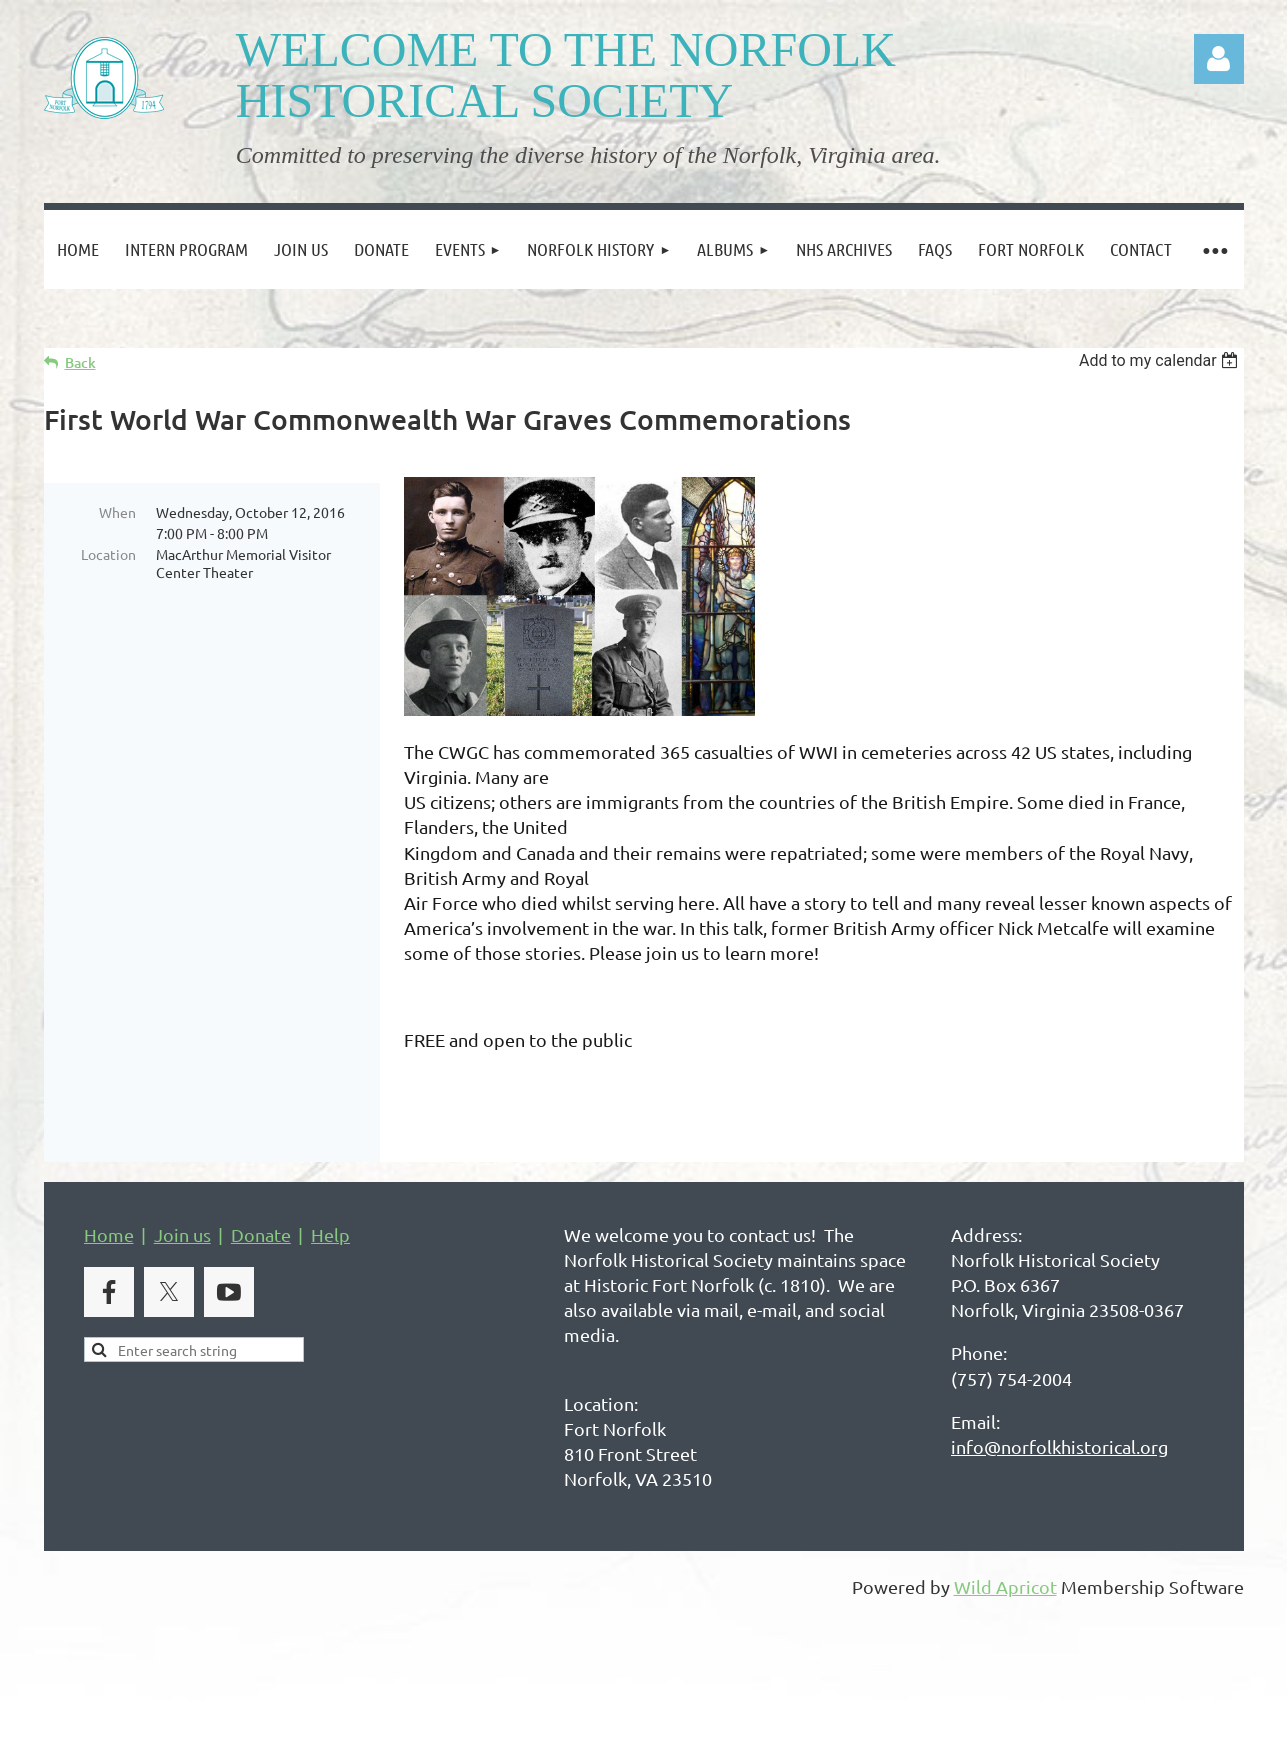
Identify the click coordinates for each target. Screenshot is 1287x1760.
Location (108, 554)
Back (80, 362)
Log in (1219, 59)
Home (109, 1264)
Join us (182, 1264)
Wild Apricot (1005, 1616)
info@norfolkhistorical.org (1059, 1476)
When (117, 512)
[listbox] (1161, 360)
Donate (261, 1264)
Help (330, 1264)
